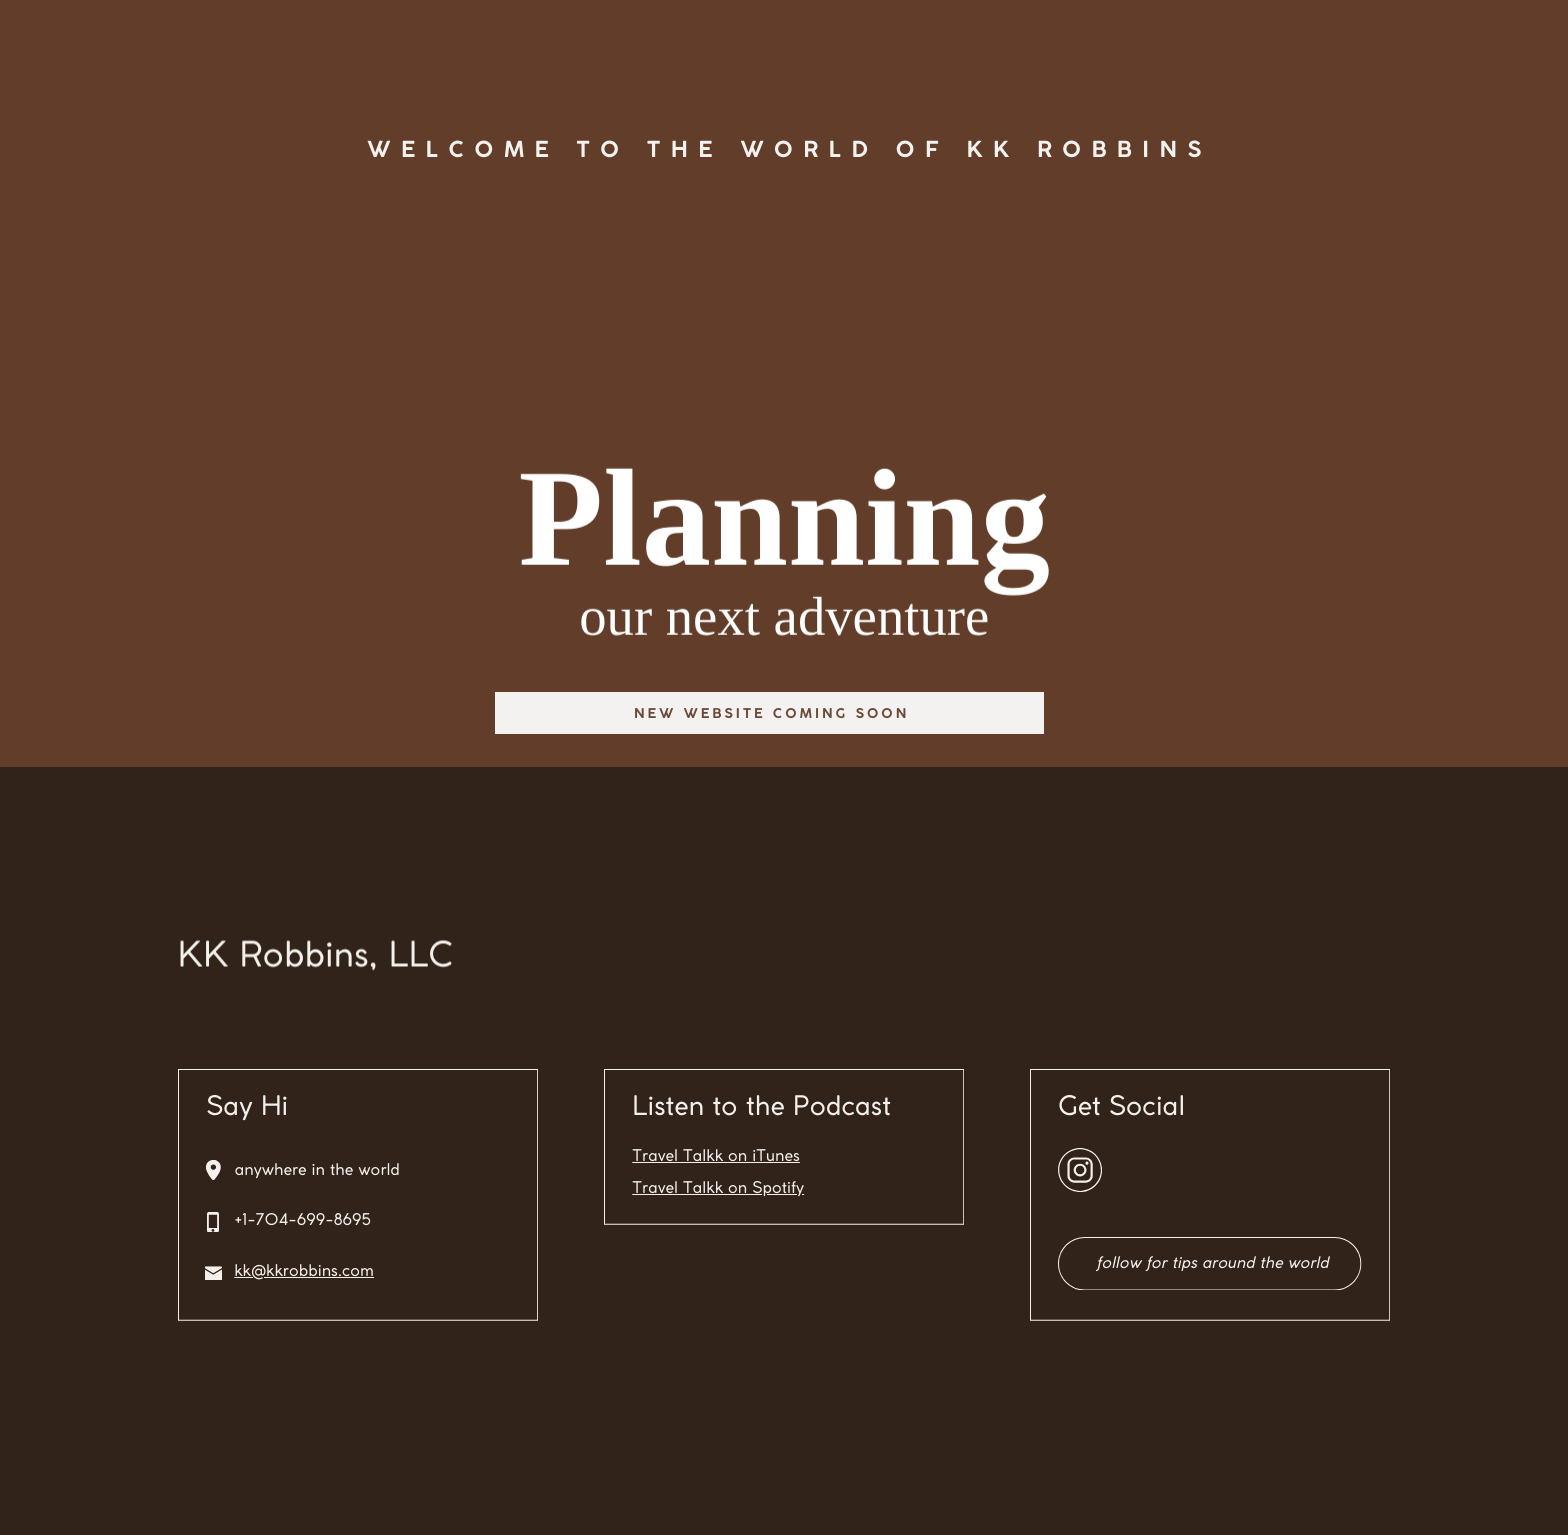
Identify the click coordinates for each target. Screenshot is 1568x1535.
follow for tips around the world (1212, 1264)
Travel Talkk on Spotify (718, 1189)
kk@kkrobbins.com (304, 1272)
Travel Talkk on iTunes (716, 1157)
